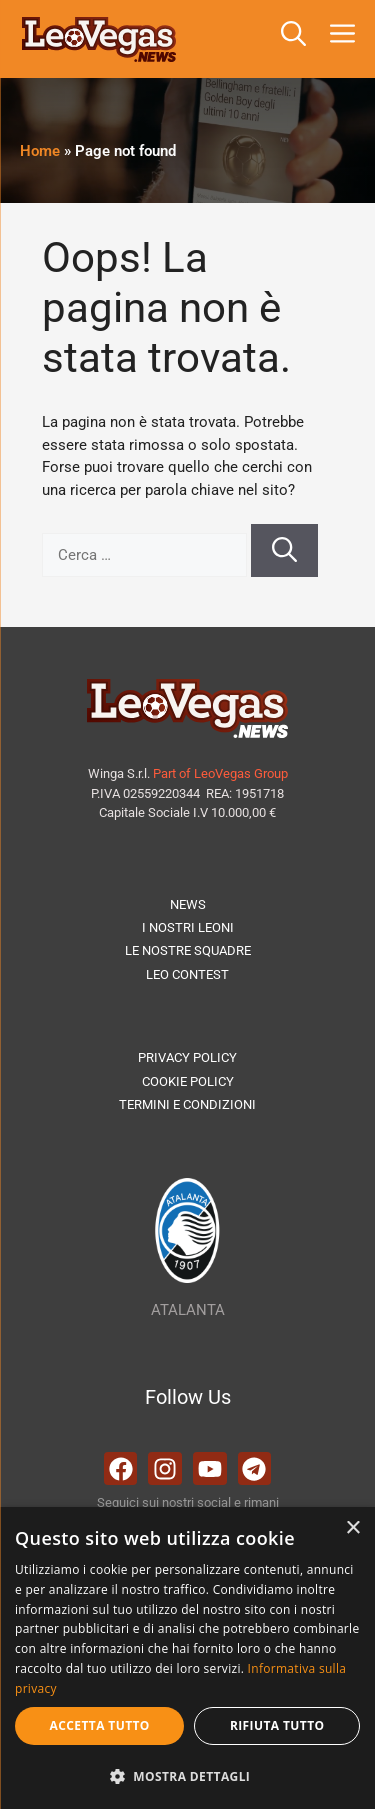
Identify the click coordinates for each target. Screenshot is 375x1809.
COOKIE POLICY (188, 1081)
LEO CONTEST (187, 974)
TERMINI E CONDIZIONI (187, 1104)
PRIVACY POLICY (187, 1057)
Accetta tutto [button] (100, 1725)
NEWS (188, 904)
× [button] (352, 1528)
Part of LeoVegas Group (220, 773)
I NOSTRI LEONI (188, 927)
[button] (293, 39)
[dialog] (187, 1658)
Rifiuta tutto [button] (277, 1725)
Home (40, 151)
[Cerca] (284, 551)
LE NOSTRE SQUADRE (188, 950)
